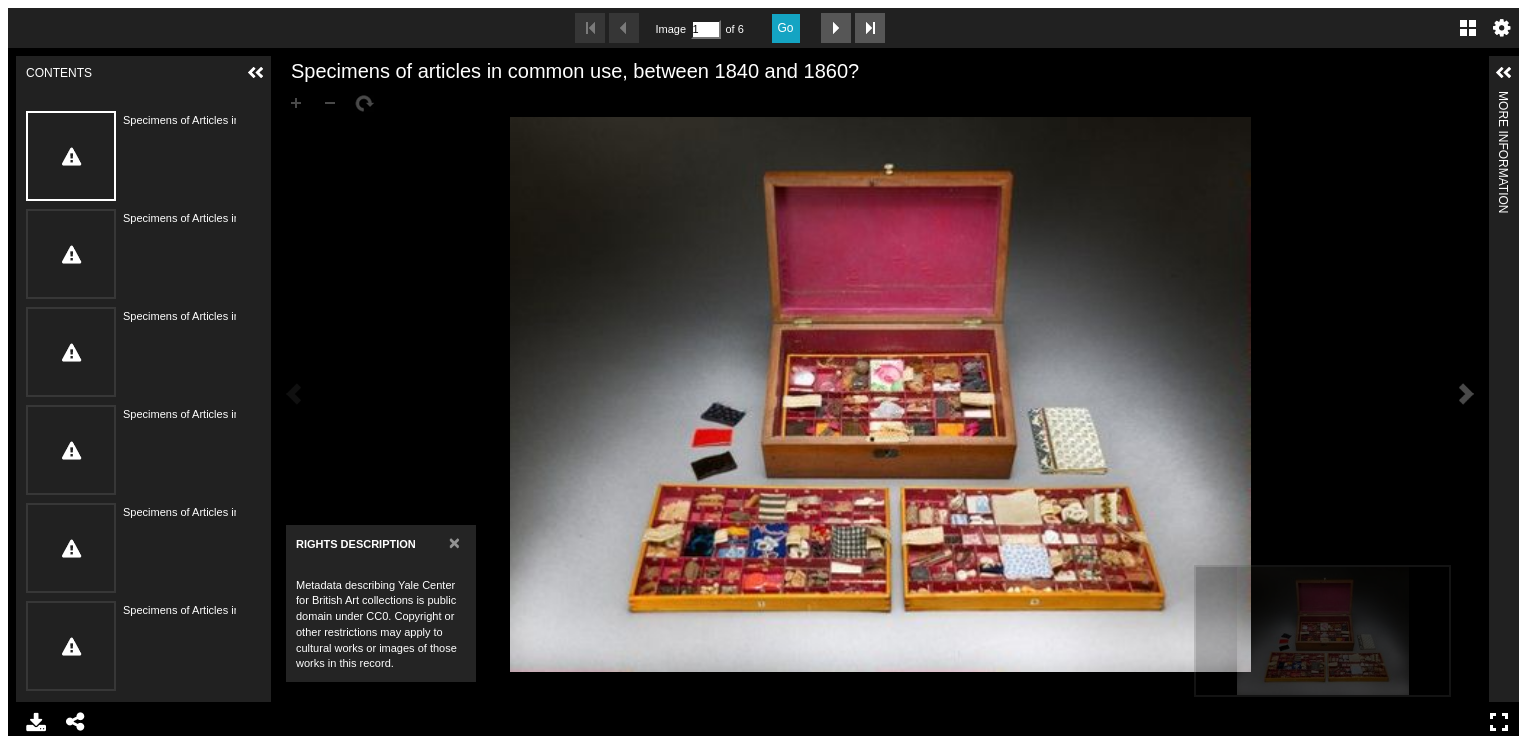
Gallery (1468, 28)
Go (786, 28)
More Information (1503, 99)
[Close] (454, 542)
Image (671, 29)
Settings (1502, 28)
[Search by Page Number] (706, 29)
